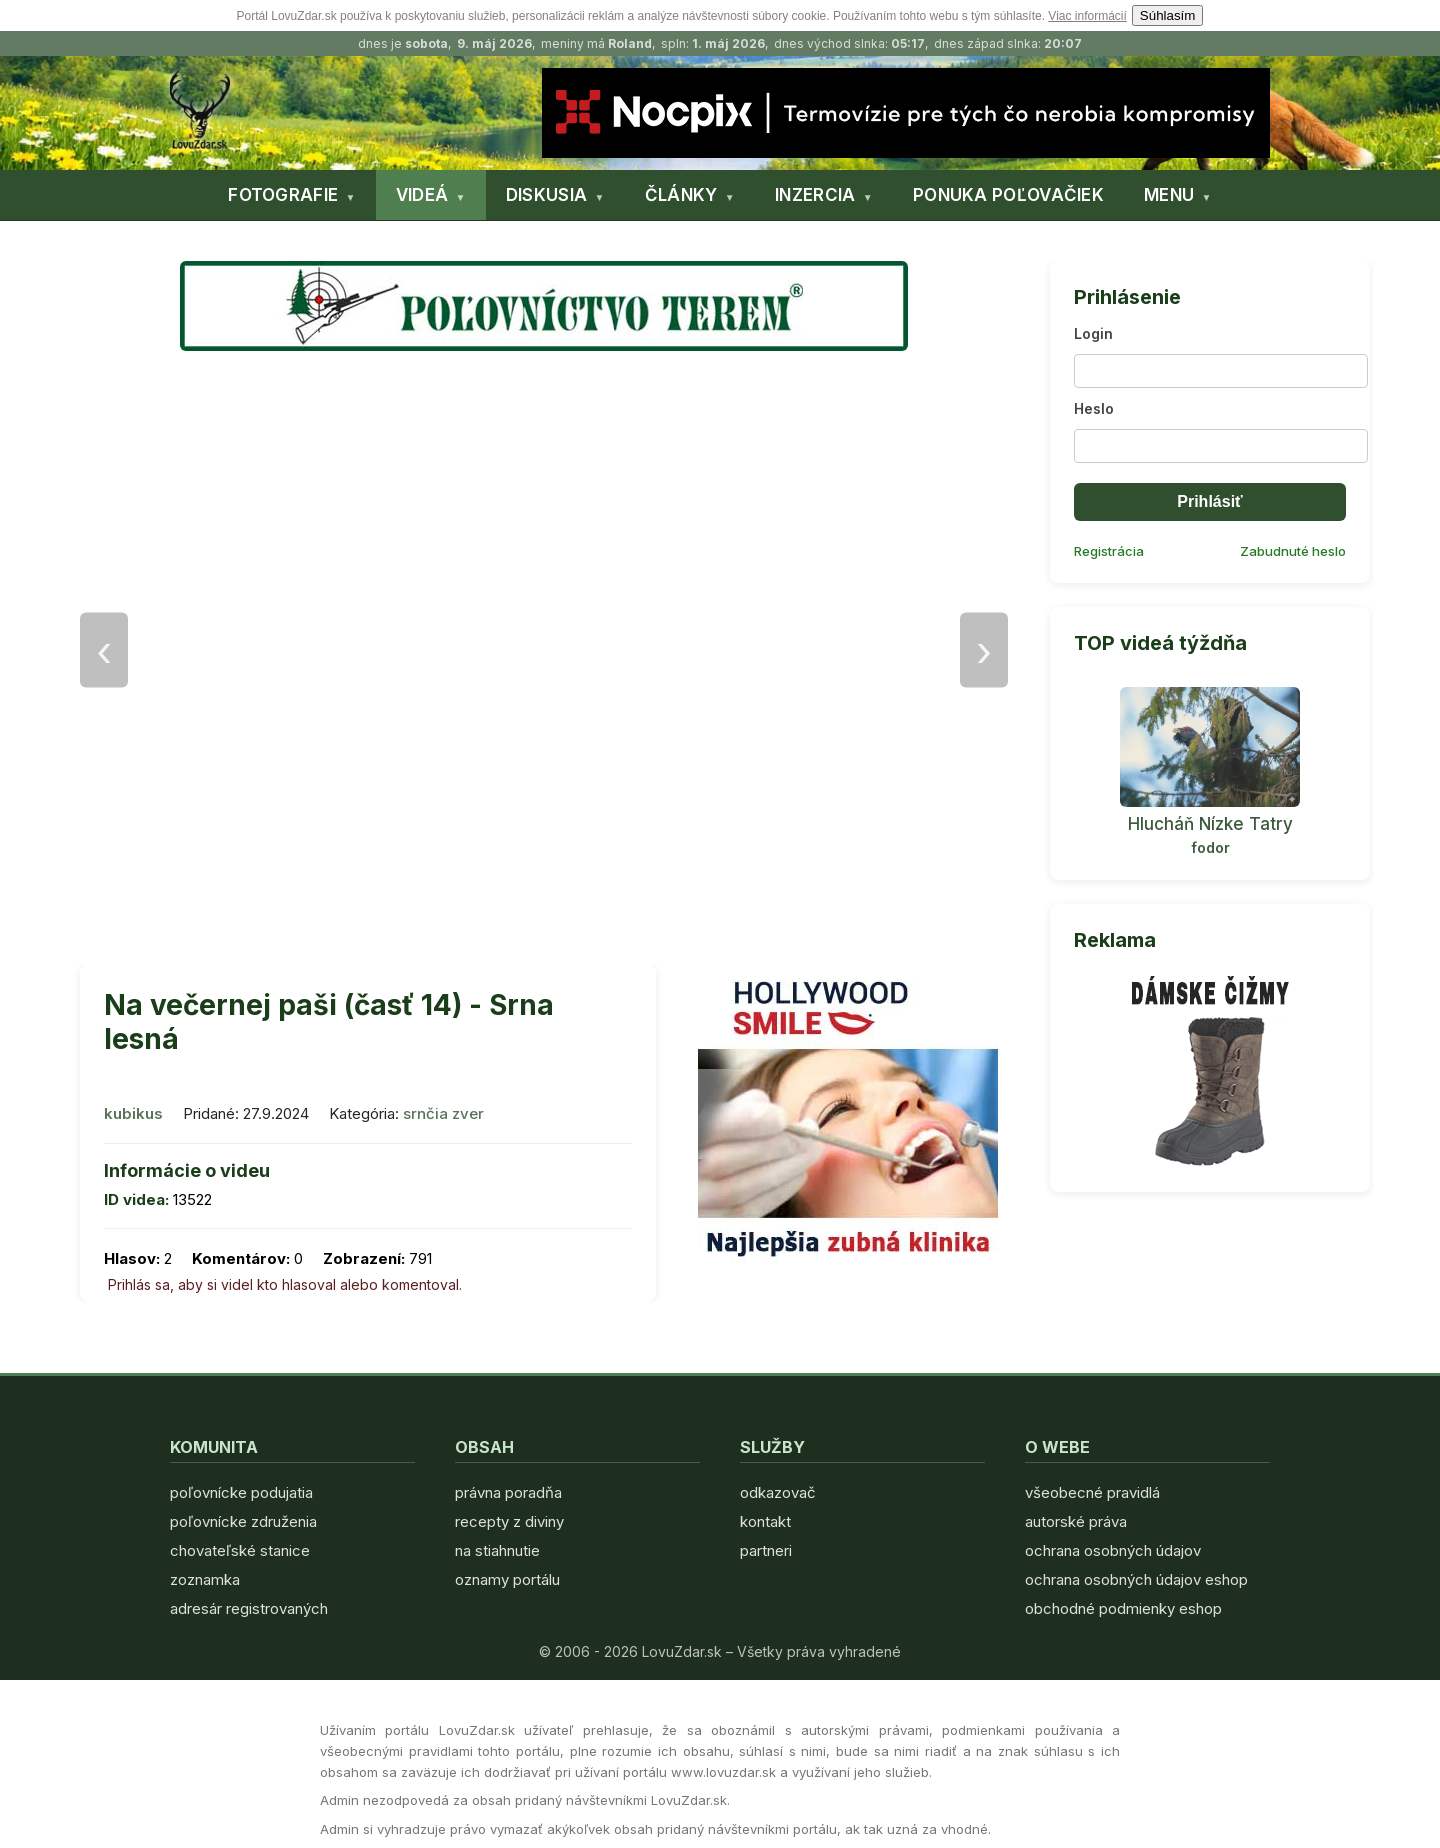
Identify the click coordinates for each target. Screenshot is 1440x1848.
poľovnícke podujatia (241, 1492)
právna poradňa (508, 1492)
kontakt (765, 1521)
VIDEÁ (422, 195)
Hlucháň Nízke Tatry (1210, 824)
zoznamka (205, 1579)
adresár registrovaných (249, 1608)
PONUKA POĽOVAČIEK (1008, 195)
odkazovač (778, 1492)
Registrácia (1109, 551)
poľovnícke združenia (243, 1521)
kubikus (133, 1113)
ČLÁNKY (681, 195)
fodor (1210, 847)
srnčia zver (443, 1113)
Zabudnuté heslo (1293, 551)
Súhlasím (1168, 15)
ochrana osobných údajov (1113, 1550)
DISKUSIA (546, 195)
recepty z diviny (509, 1521)
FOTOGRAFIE (283, 195)
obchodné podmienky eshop (1123, 1608)
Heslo (1094, 408)
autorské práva (1076, 1521)
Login (1093, 333)
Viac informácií (1087, 16)
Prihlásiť (1209, 501)
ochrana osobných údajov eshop (1136, 1579)
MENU (1169, 195)
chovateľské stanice (240, 1550)
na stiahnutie (497, 1550)
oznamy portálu (507, 1579)
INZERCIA (815, 195)
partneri (766, 1550)
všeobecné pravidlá (1092, 1492)
